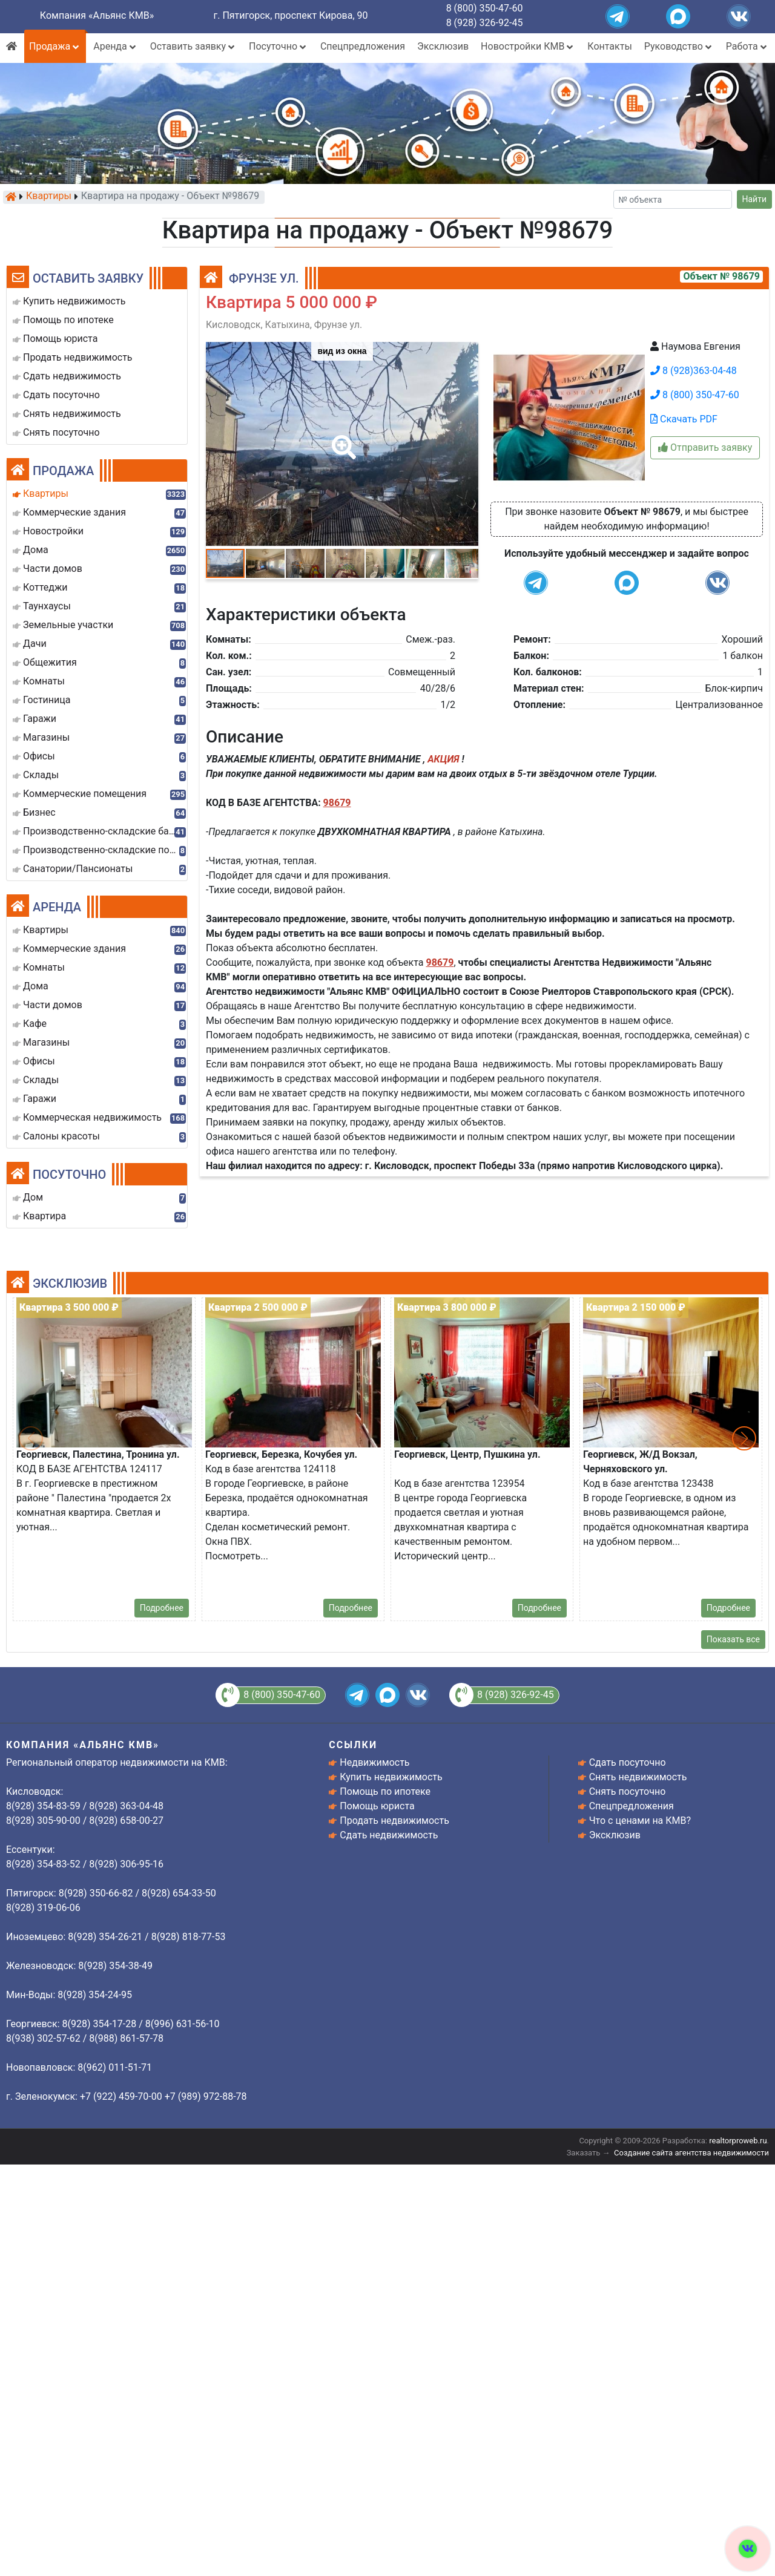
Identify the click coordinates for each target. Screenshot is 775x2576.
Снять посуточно (627, 1791)
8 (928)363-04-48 (693, 370)
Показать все (733, 1639)
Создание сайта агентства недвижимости (691, 2152)
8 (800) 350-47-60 (484, 8)
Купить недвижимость (391, 1777)
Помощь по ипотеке (385, 1791)
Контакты (609, 46)
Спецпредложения (362, 46)
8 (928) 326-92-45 (484, 22)
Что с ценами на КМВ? (640, 1820)
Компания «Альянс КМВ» (97, 15)
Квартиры (48, 197)
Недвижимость (374, 1762)
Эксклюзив (443, 46)
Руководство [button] (679, 46)
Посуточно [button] (278, 46)
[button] (341, 438)
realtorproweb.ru (738, 2140)
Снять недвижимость (638, 1777)
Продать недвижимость (394, 1820)
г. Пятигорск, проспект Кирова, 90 (291, 15)
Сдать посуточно (627, 1762)
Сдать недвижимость (389, 1835)
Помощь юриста (377, 1806)
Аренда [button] (115, 46)
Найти (754, 199)
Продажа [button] (55, 46)
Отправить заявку (705, 447)
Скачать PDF (683, 419)
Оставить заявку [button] (193, 46)
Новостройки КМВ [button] (528, 46)
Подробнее (161, 1608)
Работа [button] (747, 46)
